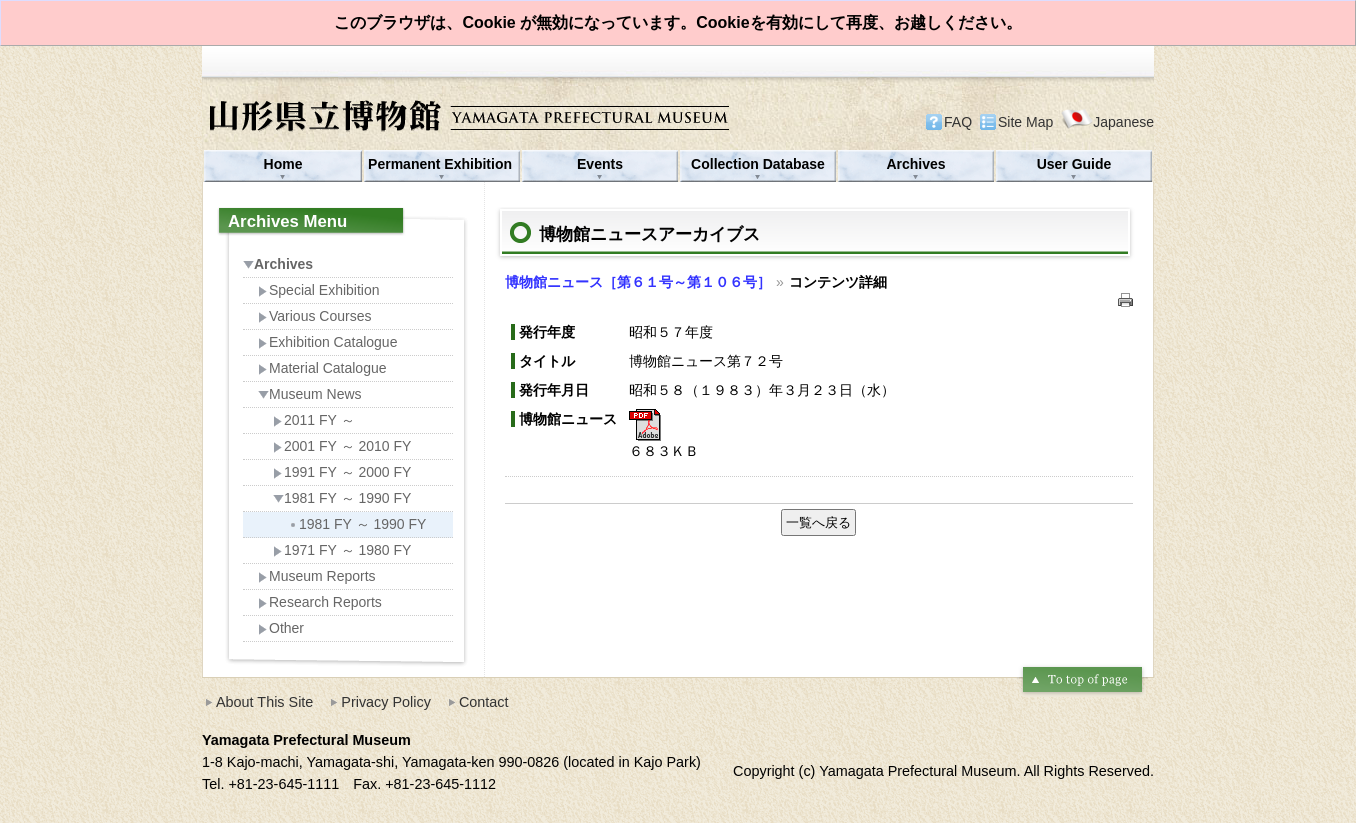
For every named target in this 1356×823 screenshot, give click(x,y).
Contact (484, 702)
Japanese (1107, 121)
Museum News (310, 394)
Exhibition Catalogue (327, 342)
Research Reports (320, 602)
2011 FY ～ (314, 420)
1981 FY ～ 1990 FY (342, 498)
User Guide (1074, 164)
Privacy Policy (386, 702)
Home (283, 164)
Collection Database (758, 164)
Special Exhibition (319, 290)
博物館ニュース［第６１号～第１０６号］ (638, 282)
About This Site (264, 702)
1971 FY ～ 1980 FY (342, 550)
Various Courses (314, 316)
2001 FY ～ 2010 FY (342, 446)
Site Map (1025, 122)
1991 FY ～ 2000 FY (342, 472)
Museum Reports (317, 576)
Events (600, 164)
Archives (915, 164)
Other (281, 628)
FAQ (958, 122)
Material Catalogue (322, 368)
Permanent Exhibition (442, 164)
